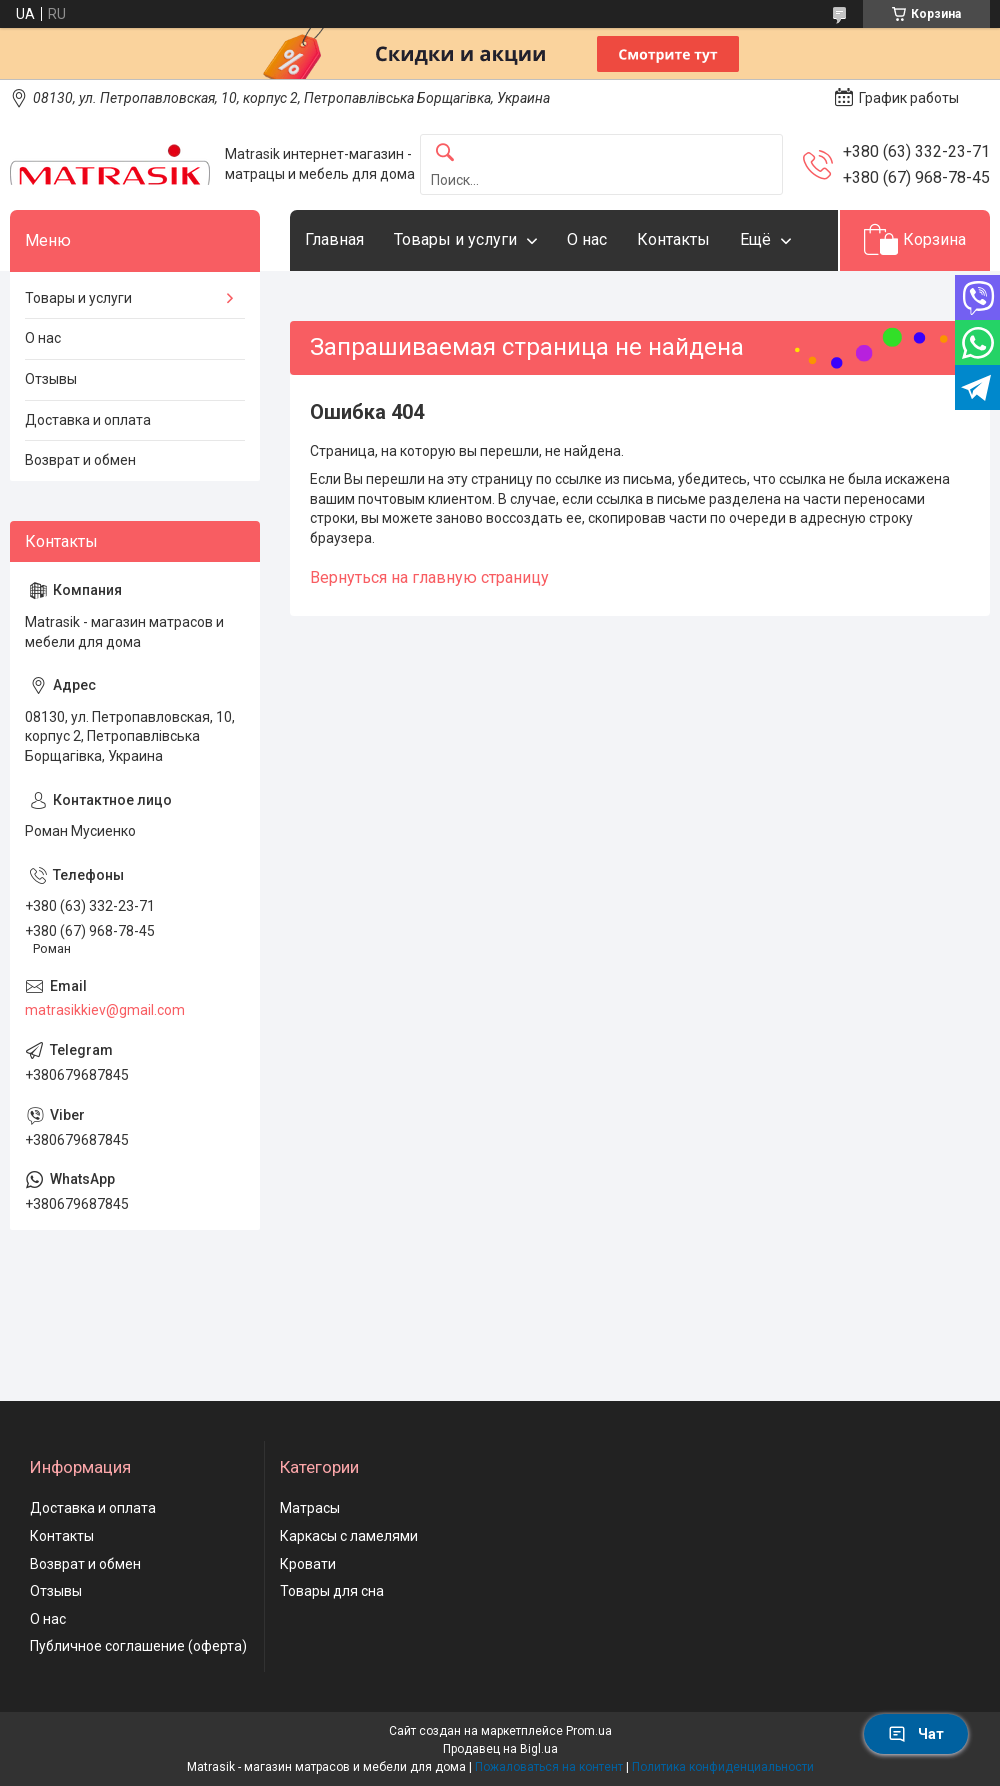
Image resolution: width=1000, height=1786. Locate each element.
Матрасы (310, 1508)
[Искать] (445, 153)
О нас (587, 239)
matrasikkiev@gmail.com (105, 1010)
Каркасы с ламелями (349, 1536)
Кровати (308, 1564)
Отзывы (51, 379)
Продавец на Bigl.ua (500, 1749)
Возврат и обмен (80, 460)
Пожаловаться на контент (549, 1767)
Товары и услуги (455, 239)
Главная (334, 239)
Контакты (673, 239)
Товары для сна (332, 1591)
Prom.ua (589, 1731)
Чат (916, 1734)
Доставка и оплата (88, 420)
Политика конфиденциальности (723, 1767)
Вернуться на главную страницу (429, 577)
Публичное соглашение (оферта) (138, 1646)
